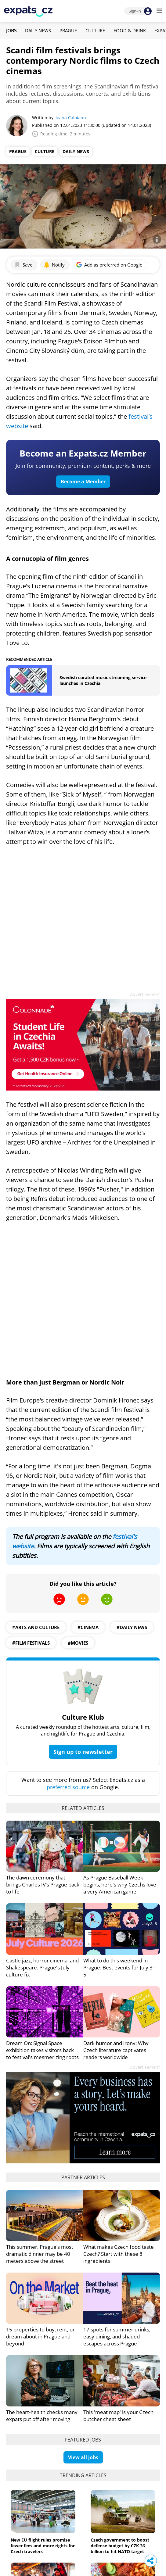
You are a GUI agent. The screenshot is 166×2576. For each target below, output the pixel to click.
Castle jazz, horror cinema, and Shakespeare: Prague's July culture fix (42, 1967)
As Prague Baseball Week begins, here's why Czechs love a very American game (119, 1884)
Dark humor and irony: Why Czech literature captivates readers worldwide (116, 2050)
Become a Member (83, 481)
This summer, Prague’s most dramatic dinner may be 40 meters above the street (39, 2253)
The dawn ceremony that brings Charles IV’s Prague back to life (42, 1884)
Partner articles (83, 2177)
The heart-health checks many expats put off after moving (42, 2416)
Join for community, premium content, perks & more (83, 465)
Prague (68, 30)
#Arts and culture (36, 1627)
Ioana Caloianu (71, 117)
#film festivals (31, 1643)
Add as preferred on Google (109, 265)
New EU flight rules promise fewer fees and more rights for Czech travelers (43, 2545)
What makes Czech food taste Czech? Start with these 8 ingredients (118, 2253)
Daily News (38, 30)
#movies (78, 1643)
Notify (54, 265)
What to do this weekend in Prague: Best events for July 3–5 (119, 1967)
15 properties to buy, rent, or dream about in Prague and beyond (40, 2336)
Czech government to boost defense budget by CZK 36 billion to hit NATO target (120, 2545)
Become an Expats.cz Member (83, 453)
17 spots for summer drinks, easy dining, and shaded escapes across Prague (116, 2336)
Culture (95, 30)
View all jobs (83, 2457)
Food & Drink (130, 30)
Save (23, 265)
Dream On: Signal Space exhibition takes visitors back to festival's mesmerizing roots (42, 2050)
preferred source (68, 1787)
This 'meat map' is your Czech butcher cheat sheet (118, 2416)
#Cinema (88, 1627)
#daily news (132, 1627)
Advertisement (145, 994)
